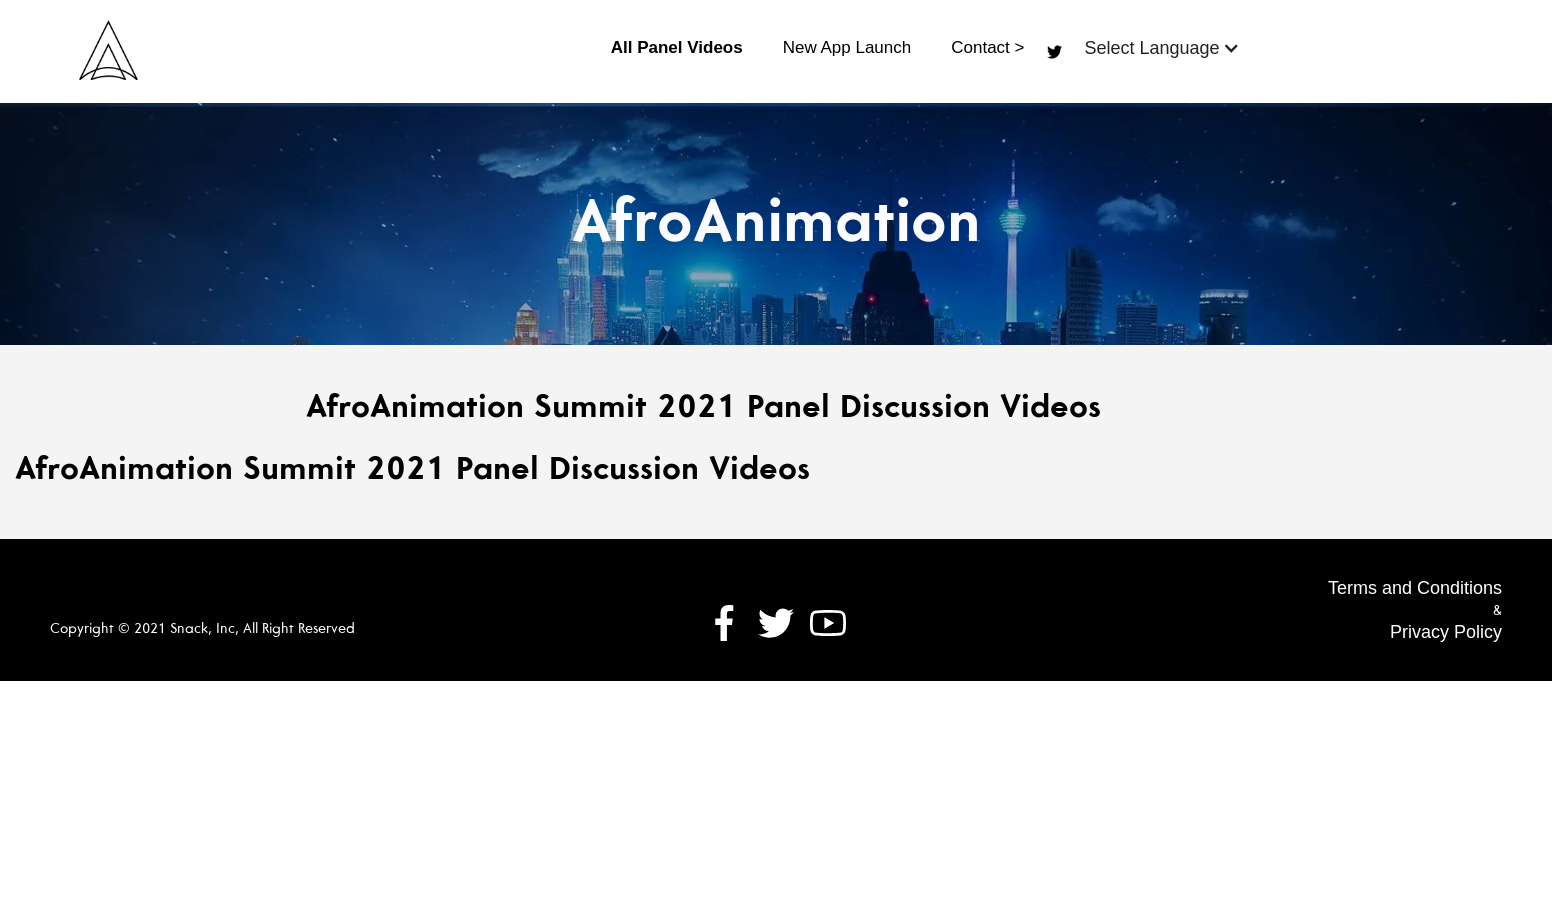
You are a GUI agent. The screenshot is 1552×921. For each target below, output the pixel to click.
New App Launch (847, 47)
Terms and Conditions (1415, 588)
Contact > (987, 47)
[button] (1161, 48)
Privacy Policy (1446, 632)
